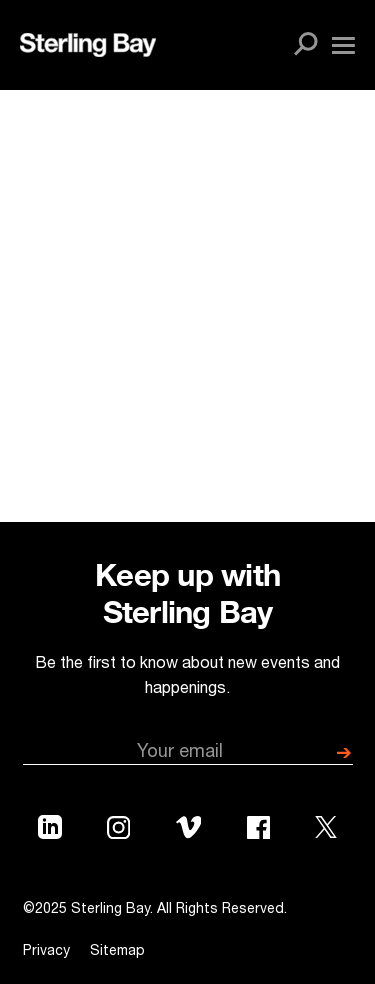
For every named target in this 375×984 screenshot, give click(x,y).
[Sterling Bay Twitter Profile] (326, 831)
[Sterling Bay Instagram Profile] (118, 832)
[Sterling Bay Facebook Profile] (258, 832)
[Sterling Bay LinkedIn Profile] (50, 831)
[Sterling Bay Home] (88, 45)
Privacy (46, 952)
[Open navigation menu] (343, 45)
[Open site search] (306, 45)
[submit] (344, 754)
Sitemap (117, 952)
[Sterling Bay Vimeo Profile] (189, 831)
